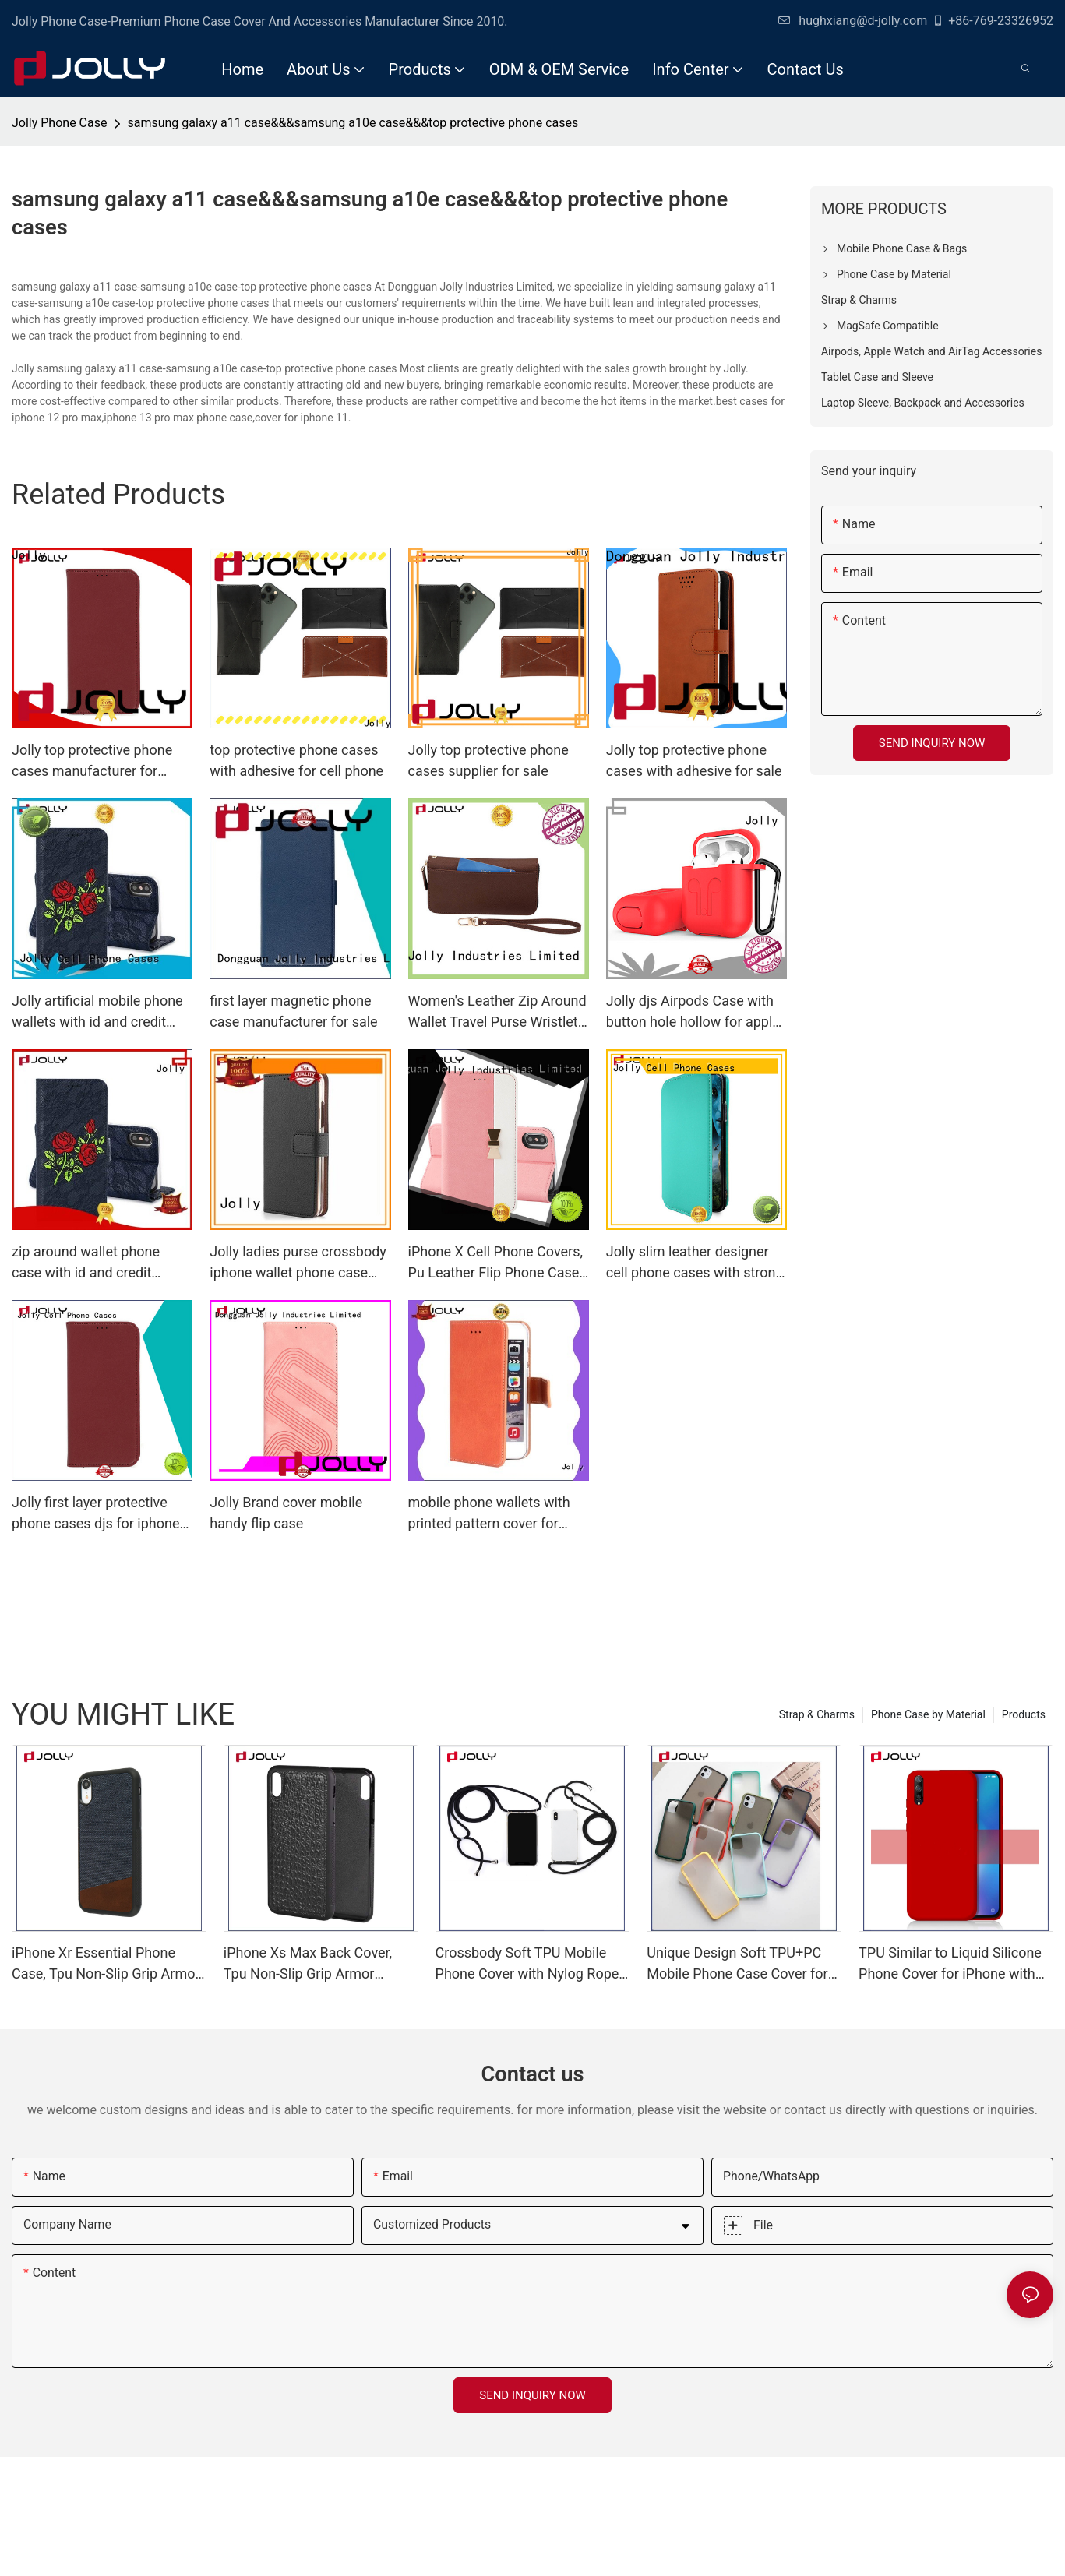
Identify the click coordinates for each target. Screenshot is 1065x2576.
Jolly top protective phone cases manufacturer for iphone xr (92, 761)
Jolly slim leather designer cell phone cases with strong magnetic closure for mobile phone (695, 1263)
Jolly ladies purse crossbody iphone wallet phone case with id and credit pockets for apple (300, 1263)
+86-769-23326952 (992, 20)
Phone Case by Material (928, 1714)
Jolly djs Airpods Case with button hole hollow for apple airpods (693, 1012)
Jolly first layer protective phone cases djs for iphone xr (96, 1514)
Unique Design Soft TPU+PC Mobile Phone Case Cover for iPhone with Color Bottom (737, 1964)
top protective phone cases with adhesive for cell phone (296, 760)
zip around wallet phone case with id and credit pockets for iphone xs (86, 1263)
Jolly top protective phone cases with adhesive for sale (694, 760)
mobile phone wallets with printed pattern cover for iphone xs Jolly (489, 1514)
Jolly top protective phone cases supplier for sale (488, 760)
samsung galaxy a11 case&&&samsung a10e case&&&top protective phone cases (352, 122)
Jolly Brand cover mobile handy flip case (286, 1512)
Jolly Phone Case (59, 122)
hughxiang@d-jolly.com (852, 20)
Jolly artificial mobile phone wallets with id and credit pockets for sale (97, 1012)
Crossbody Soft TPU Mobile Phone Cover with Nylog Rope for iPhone (527, 1964)
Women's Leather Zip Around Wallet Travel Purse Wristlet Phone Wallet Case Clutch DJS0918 (497, 1012)
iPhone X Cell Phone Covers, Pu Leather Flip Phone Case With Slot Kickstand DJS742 (496, 1263)
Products (1024, 1714)
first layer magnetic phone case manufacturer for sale (293, 1011)
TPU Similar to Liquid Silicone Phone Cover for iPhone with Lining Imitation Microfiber (950, 1964)
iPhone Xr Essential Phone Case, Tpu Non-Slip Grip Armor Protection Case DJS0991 (106, 1964)
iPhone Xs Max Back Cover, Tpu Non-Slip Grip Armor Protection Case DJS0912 (308, 1964)
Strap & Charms (817, 1714)
